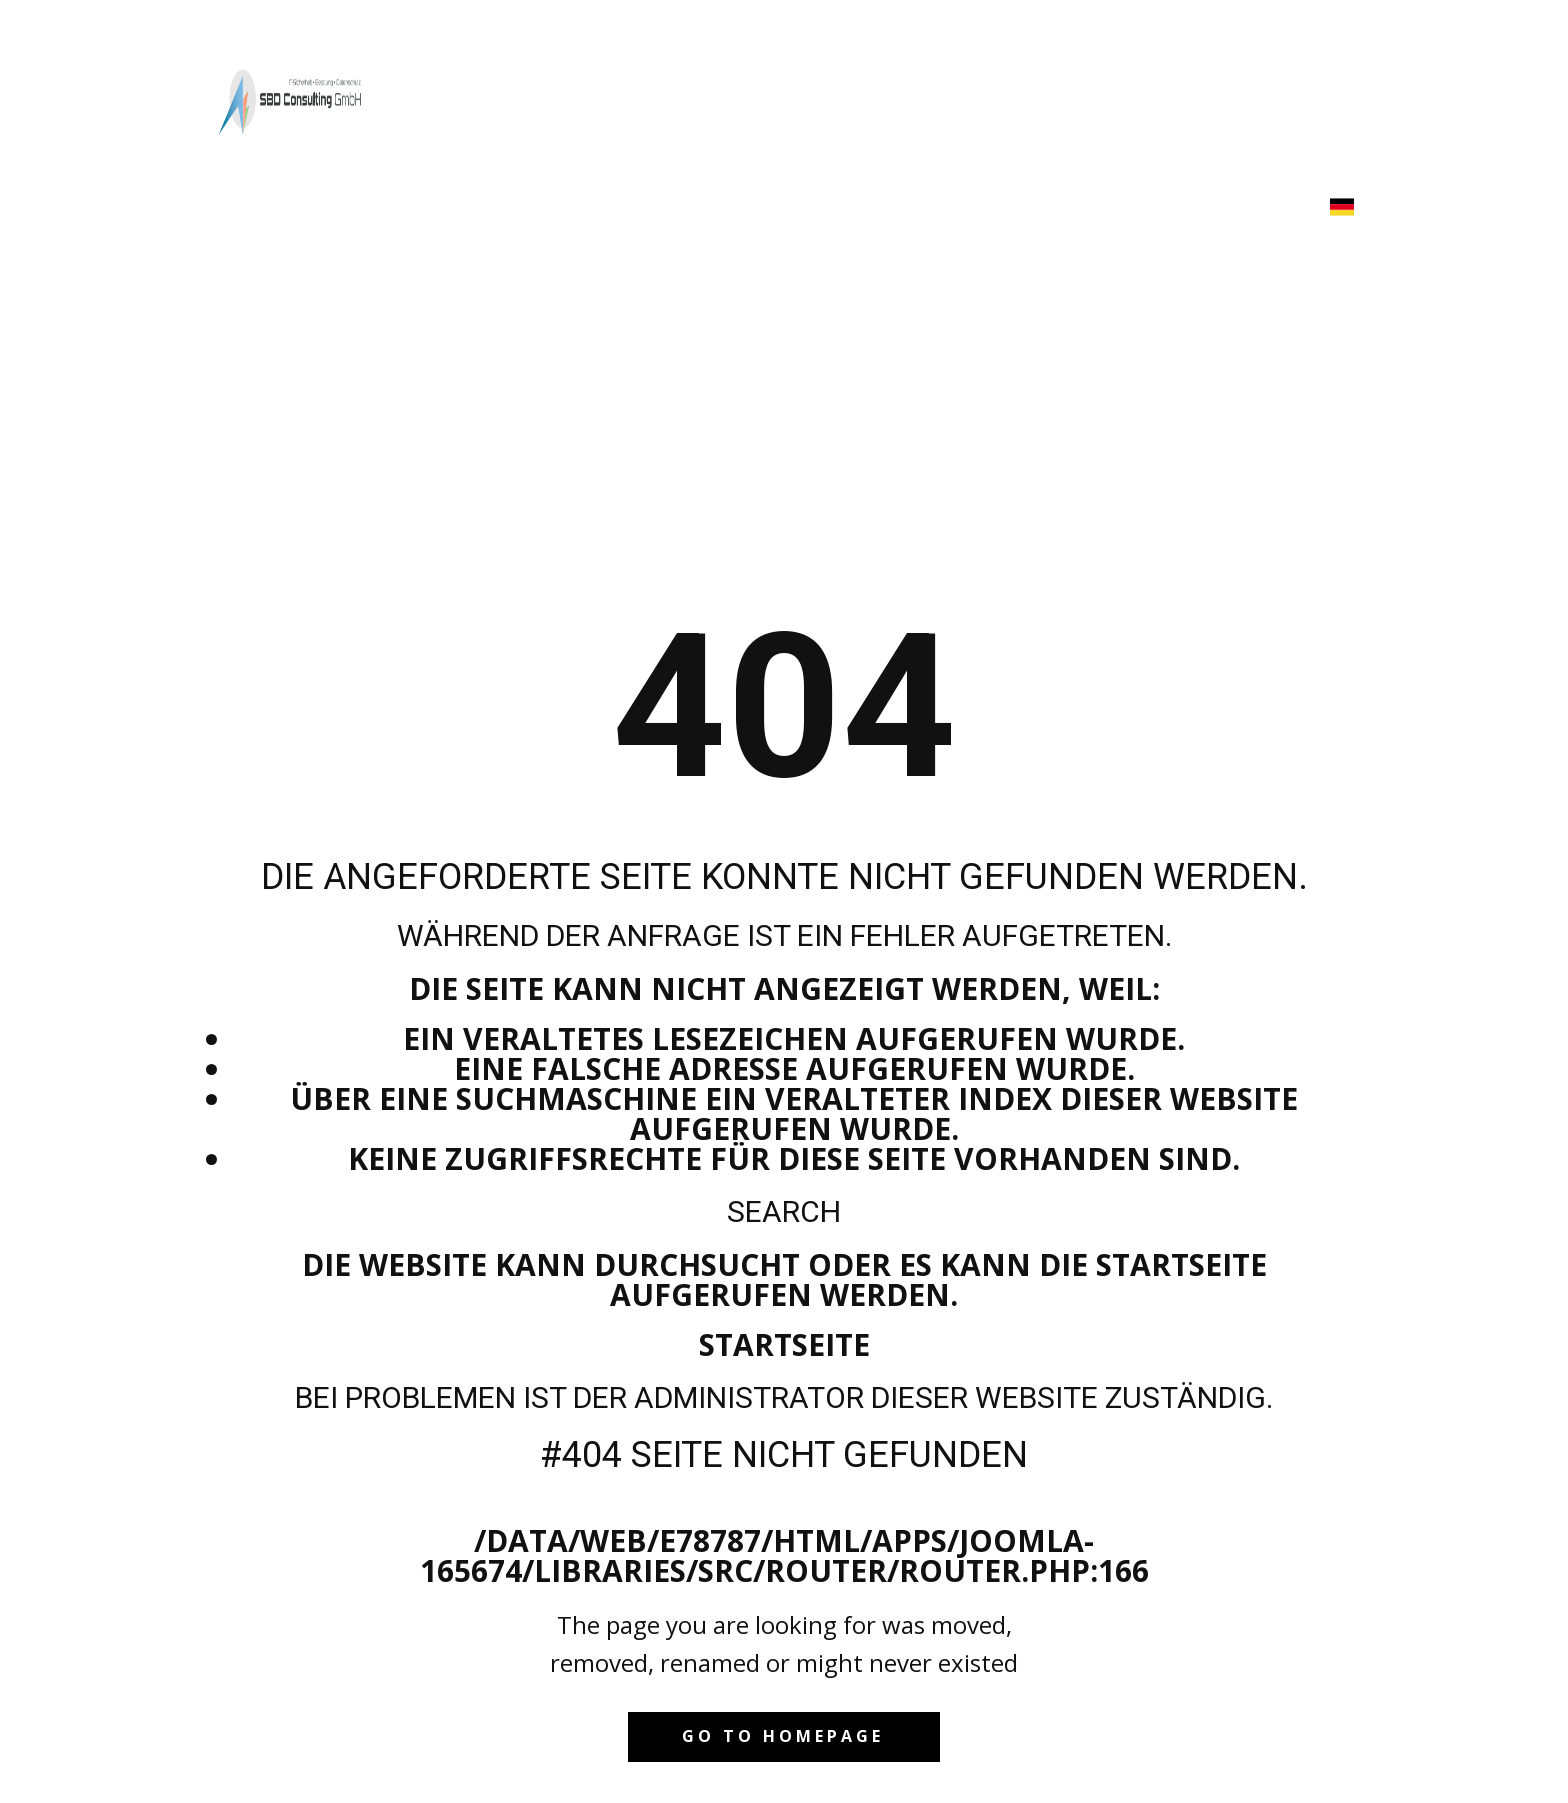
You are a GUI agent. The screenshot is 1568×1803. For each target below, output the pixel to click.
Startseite (784, 1344)
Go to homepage (783, 1736)
